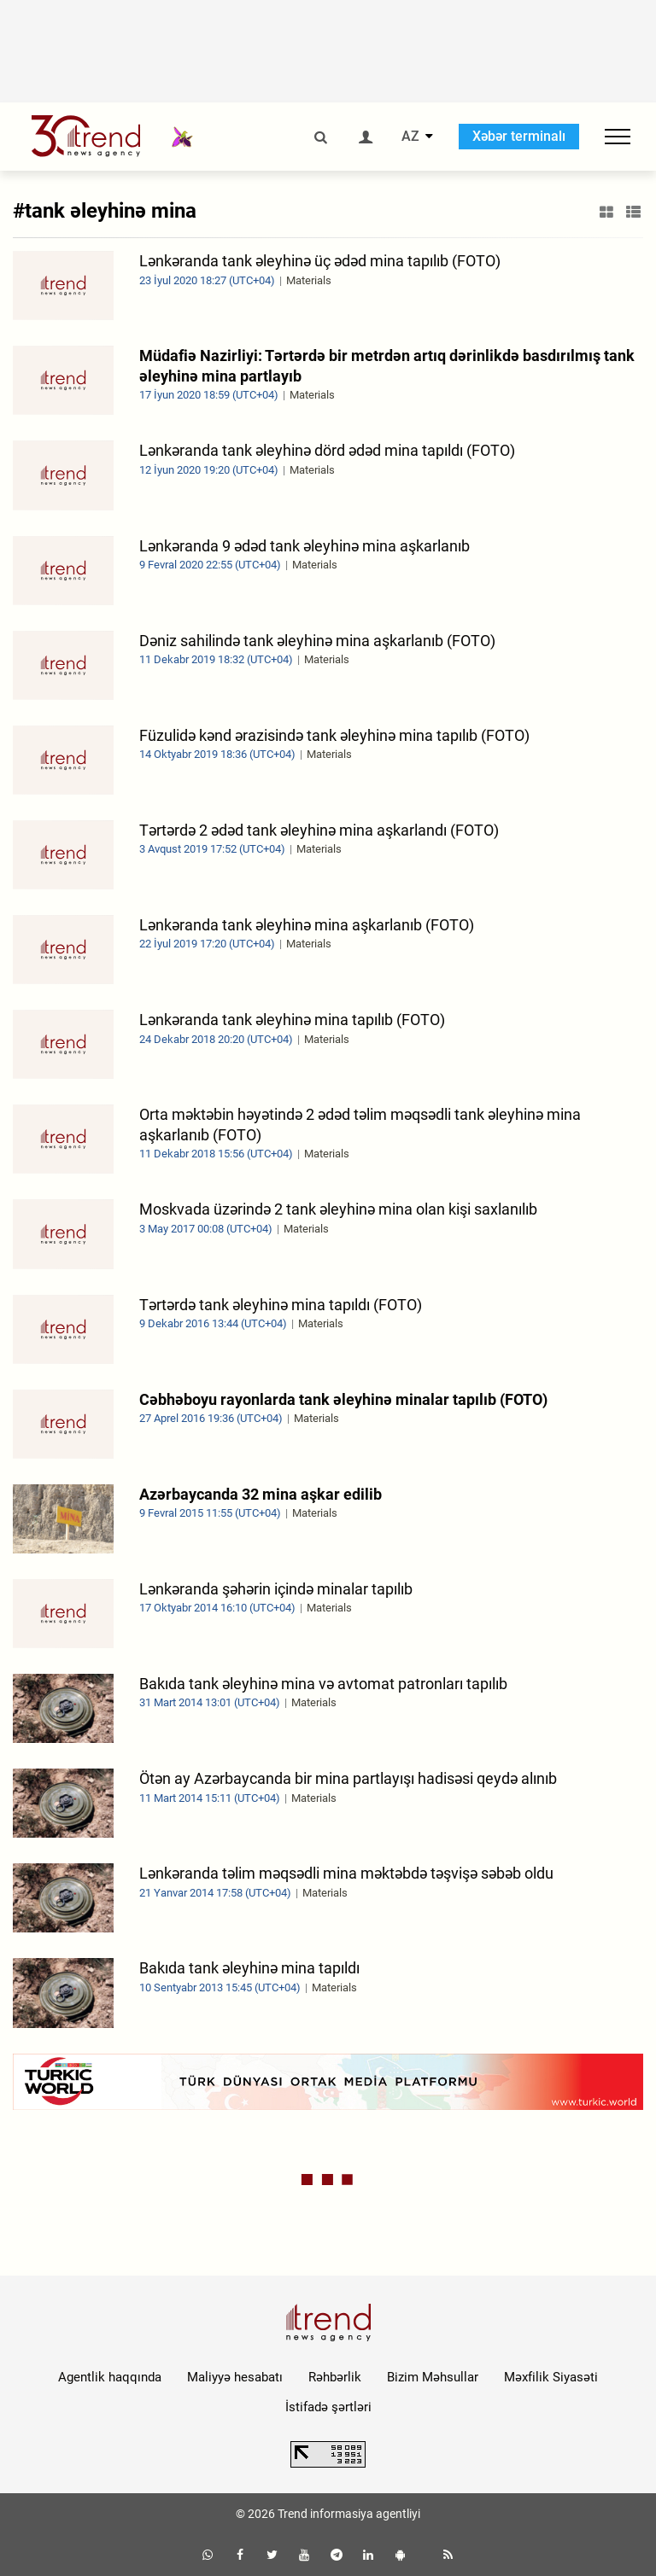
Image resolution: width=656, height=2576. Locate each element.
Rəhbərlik (334, 2377)
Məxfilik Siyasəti (551, 2377)
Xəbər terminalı (518, 136)
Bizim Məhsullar (432, 2377)
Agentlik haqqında (109, 2377)
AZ (410, 136)
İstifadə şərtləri (328, 2407)
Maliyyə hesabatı (235, 2377)
